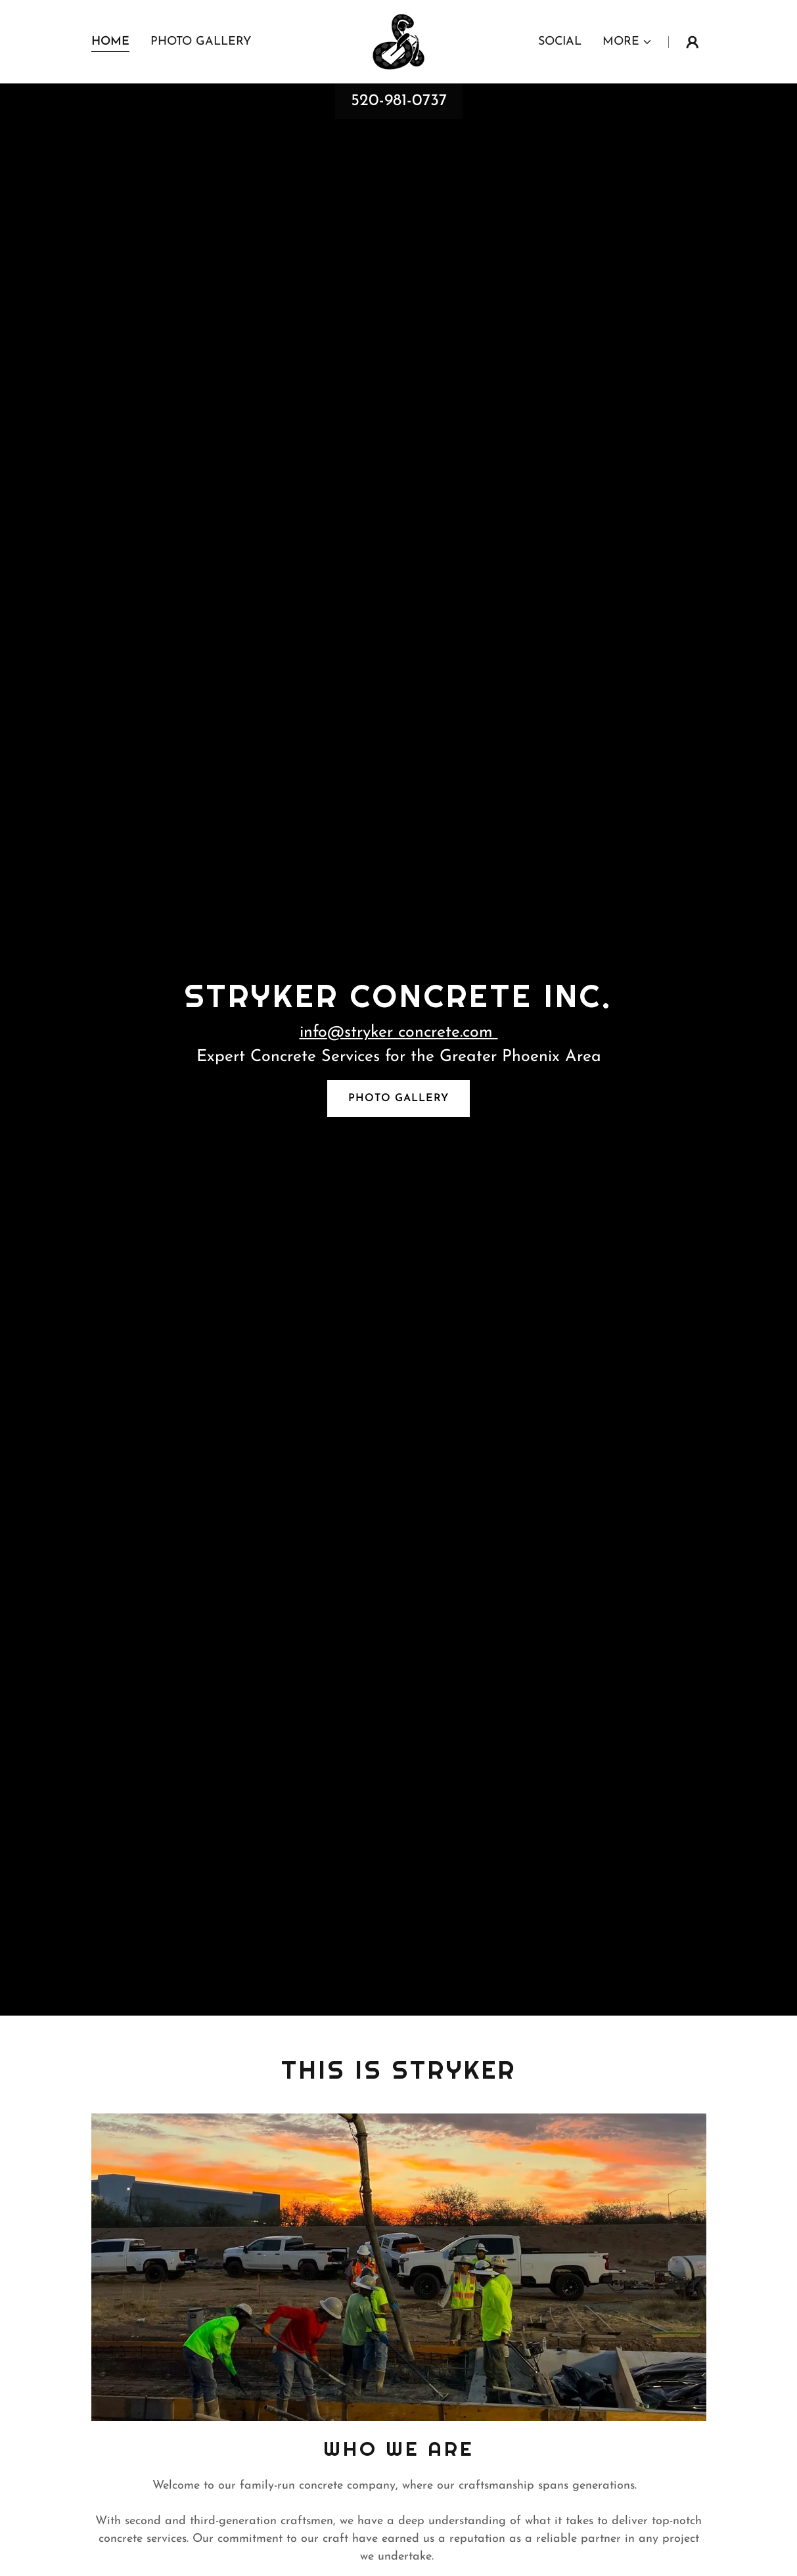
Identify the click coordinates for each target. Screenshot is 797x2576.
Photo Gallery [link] (200, 41)
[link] (398, 41)
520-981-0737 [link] (399, 101)
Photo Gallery (398, 1098)
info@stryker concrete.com (399, 1032)
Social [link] (559, 41)
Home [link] (110, 41)
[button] (627, 42)
